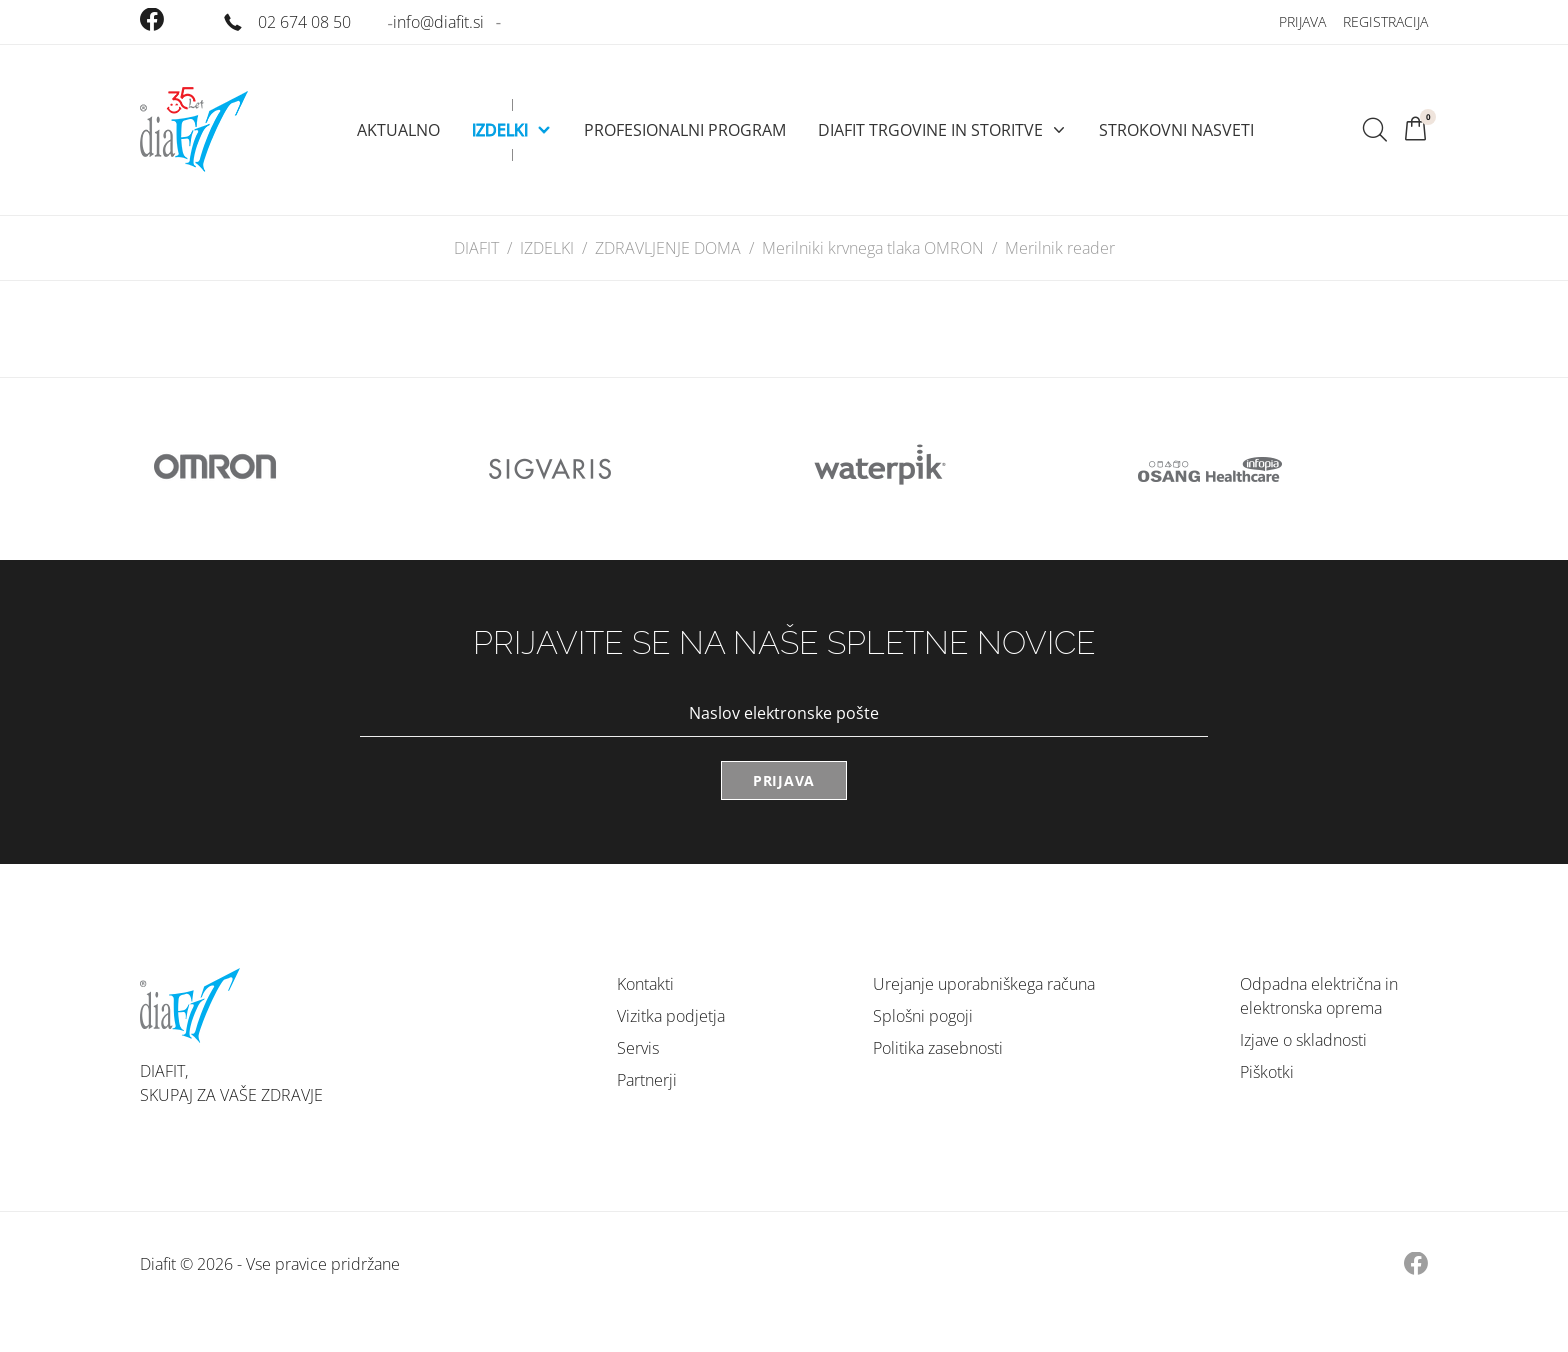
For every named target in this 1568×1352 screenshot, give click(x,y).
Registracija (1385, 21)
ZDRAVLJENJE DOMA (668, 248)
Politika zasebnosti (938, 1048)
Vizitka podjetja (671, 1016)
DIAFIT (476, 248)
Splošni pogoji (923, 1016)
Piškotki (1267, 1072)
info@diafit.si (438, 22)
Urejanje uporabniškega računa (984, 984)
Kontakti (645, 984)
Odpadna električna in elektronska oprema (1319, 996)
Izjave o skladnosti (1303, 1040)
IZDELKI (547, 248)
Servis (638, 1048)
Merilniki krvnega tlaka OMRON (873, 248)
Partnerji (647, 1080)
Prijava (1302, 21)
